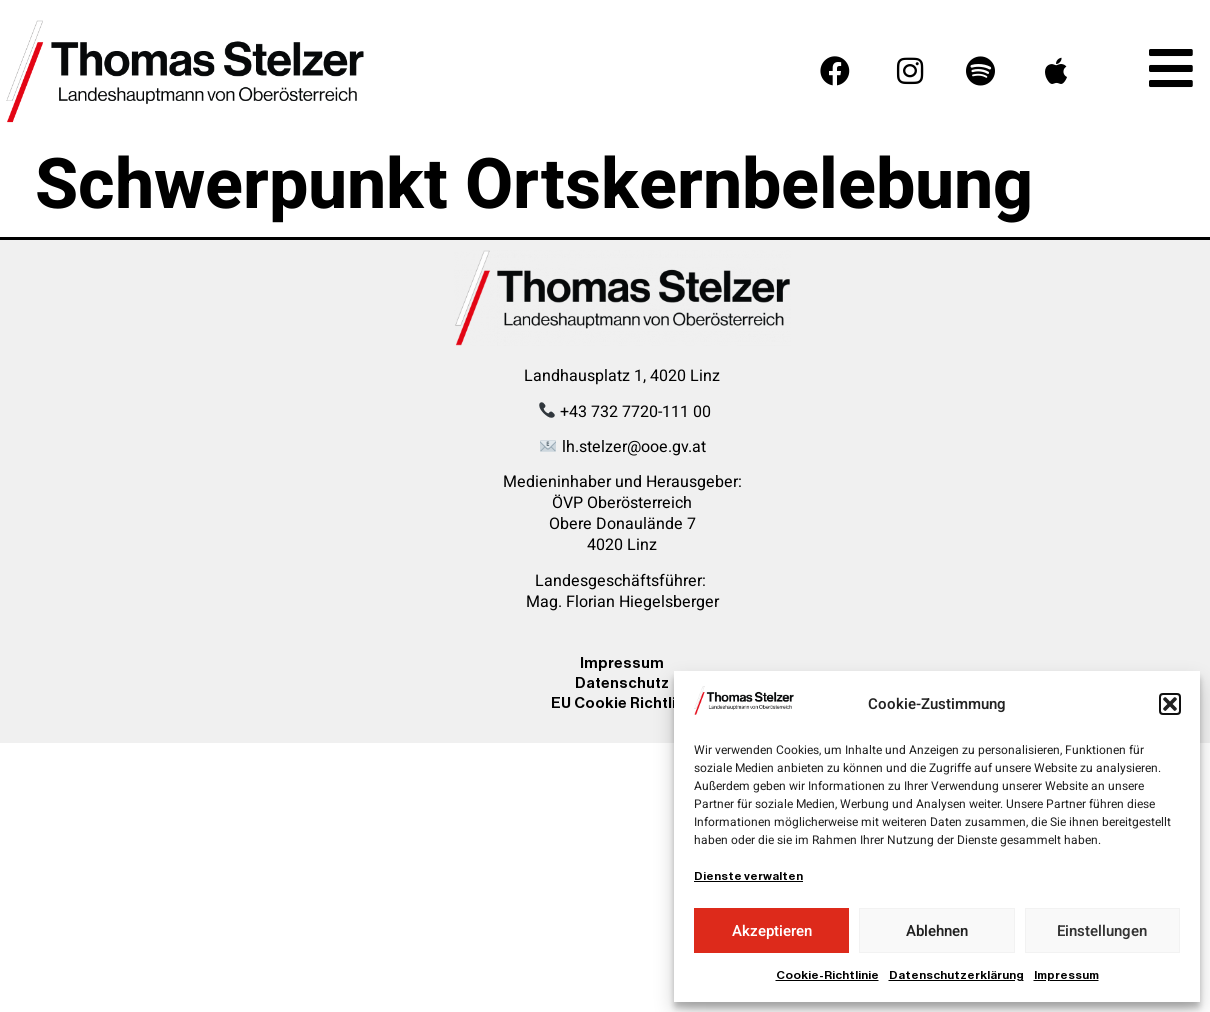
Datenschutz (622, 682)
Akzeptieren (772, 931)
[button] (1170, 704)
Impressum (1066, 975)
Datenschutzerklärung (956, 975)
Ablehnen (937, 931)
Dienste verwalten (748, 876)
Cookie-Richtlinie (827, 975)
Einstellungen (1102, 931)
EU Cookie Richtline (622, 702)
